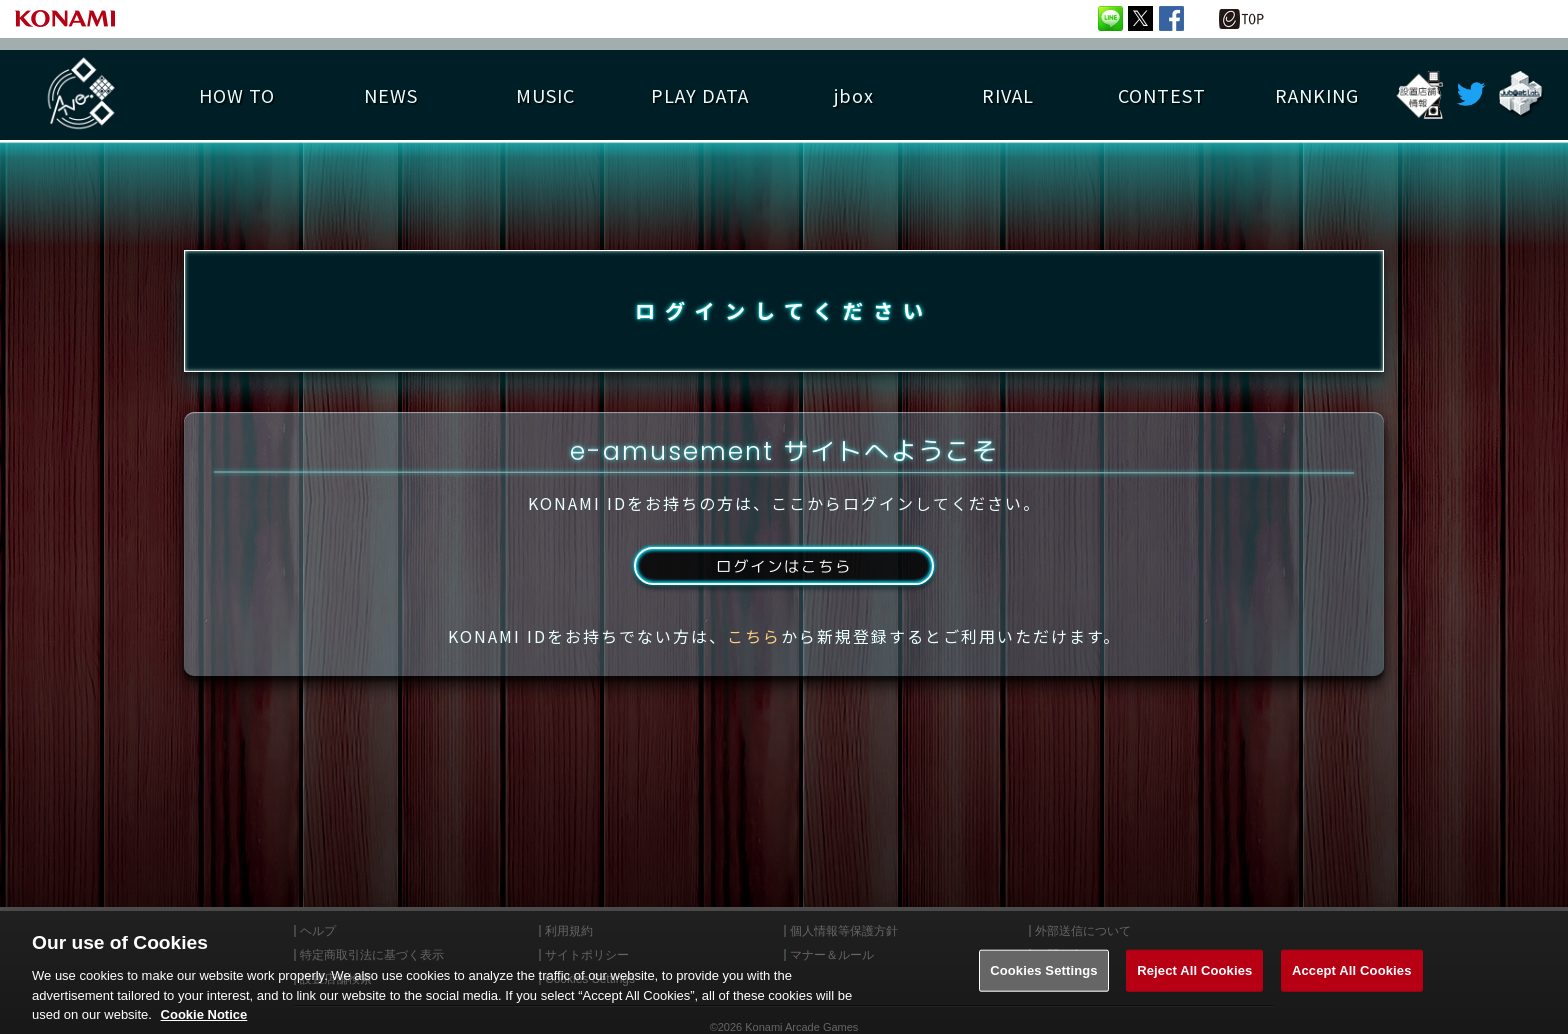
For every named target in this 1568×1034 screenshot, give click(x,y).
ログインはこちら (784, 573)
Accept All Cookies (1352, 988)
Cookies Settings (1044, 988)
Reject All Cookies (1194, 988)
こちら (754, 643)
